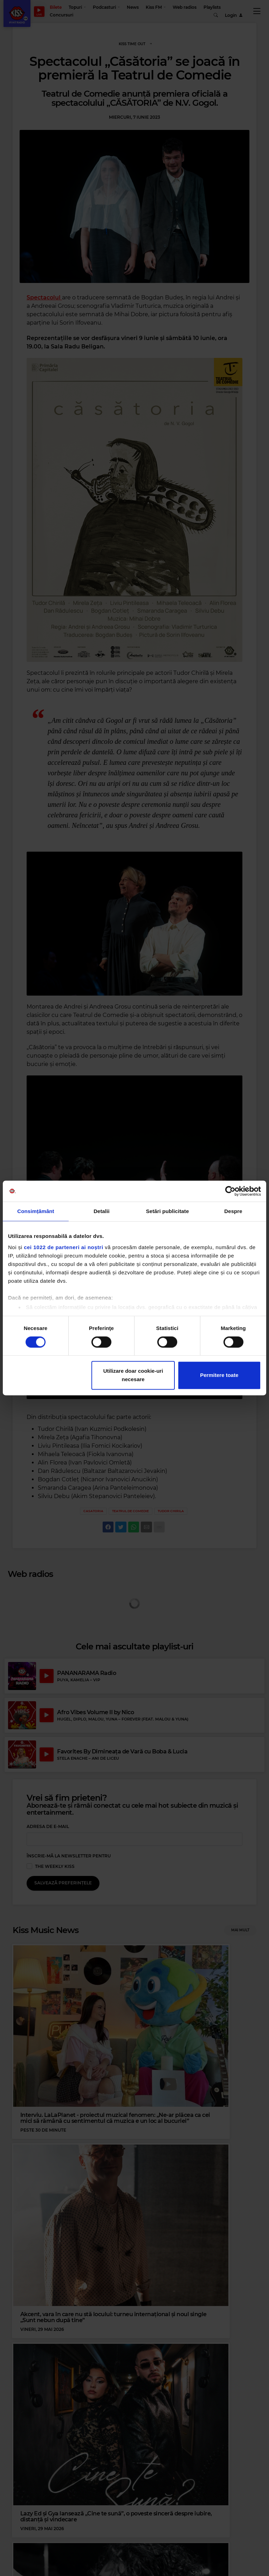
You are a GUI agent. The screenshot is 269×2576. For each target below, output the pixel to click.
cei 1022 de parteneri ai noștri (63, 1247)
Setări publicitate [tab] (167, 1211)
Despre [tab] (233, 1211)
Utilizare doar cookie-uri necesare (133, 1375)
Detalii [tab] (102, 1211)
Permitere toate (219, 1375)
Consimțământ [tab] (35, 1211)
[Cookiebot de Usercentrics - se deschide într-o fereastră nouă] (230, 1191)
